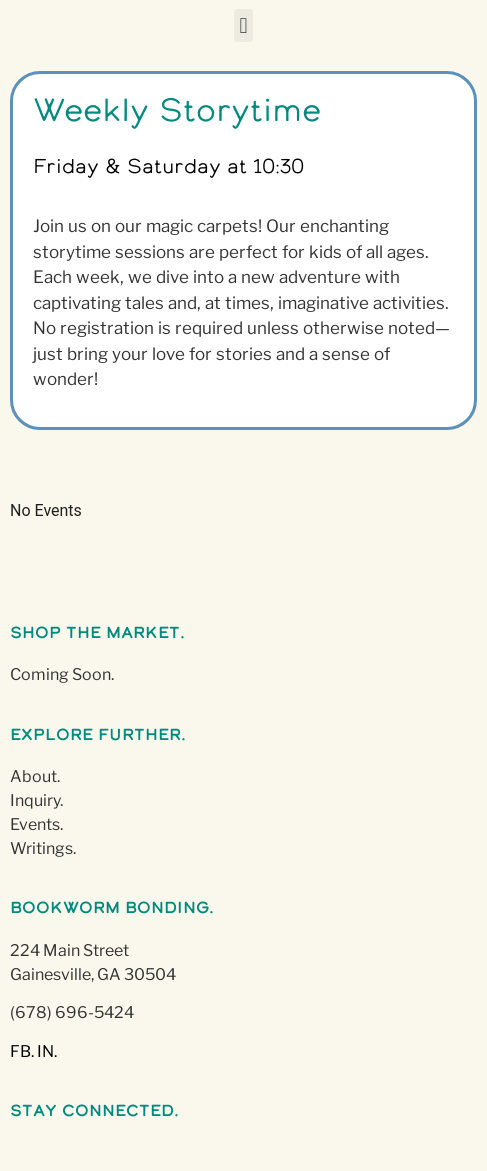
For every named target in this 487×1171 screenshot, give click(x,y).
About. (35, 776)
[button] (243, 25)
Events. (36, 824)
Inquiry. (36, 800)
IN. (47, 1051)
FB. (22, 1051)
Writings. (43, 848)
